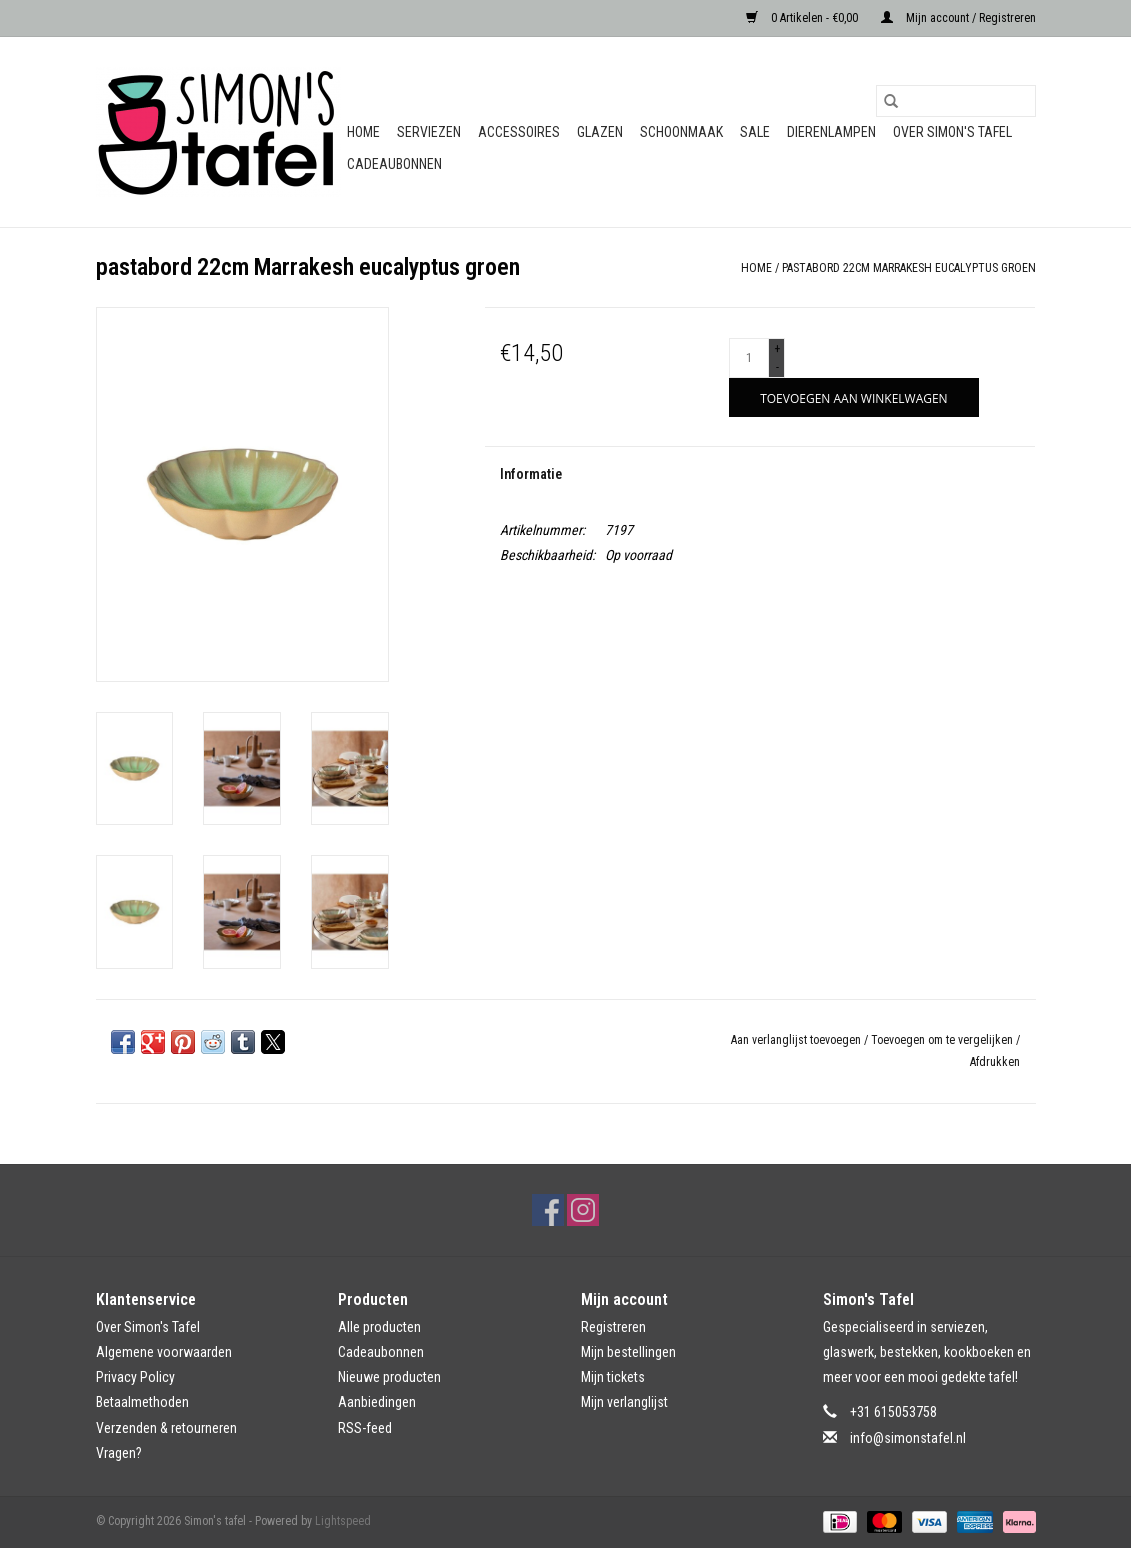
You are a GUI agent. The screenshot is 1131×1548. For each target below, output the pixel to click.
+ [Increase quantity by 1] (777, 349)
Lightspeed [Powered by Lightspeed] (343, 1521)
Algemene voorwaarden (164, 1352)
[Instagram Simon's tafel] (583, 1210)
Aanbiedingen (377, 1402)
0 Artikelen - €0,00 (803, 18)
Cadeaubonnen (394, 164)
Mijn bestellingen (628, 1352)
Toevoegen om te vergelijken (943, 1040)
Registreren (613, 1327)
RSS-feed (365, 1428)
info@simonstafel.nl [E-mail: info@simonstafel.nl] (908, 1438)
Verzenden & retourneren (166, 1428)
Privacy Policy (135, 1377)
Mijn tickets (613, 1377)
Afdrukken (995, 1062)
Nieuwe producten (389, 1377)
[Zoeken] (956, 101)
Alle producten (379, 1327)
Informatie (531, 474)
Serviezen (429, 132)
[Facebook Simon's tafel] (548, 1210)
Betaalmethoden (142, 1402)
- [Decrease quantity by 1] (777, 367)
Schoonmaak (681, 132)
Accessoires (519, 132)
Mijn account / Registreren (958, 18)
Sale (755, 132)
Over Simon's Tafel (952, 132)
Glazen (600, 132)
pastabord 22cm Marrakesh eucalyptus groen (909, 268)
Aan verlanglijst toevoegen (797, 1040)
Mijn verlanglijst (624, 1402)
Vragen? (119, 1453)
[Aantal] (749, 358)
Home (363, 132)
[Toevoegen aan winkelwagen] (853, 397)
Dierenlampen (831, 132)
